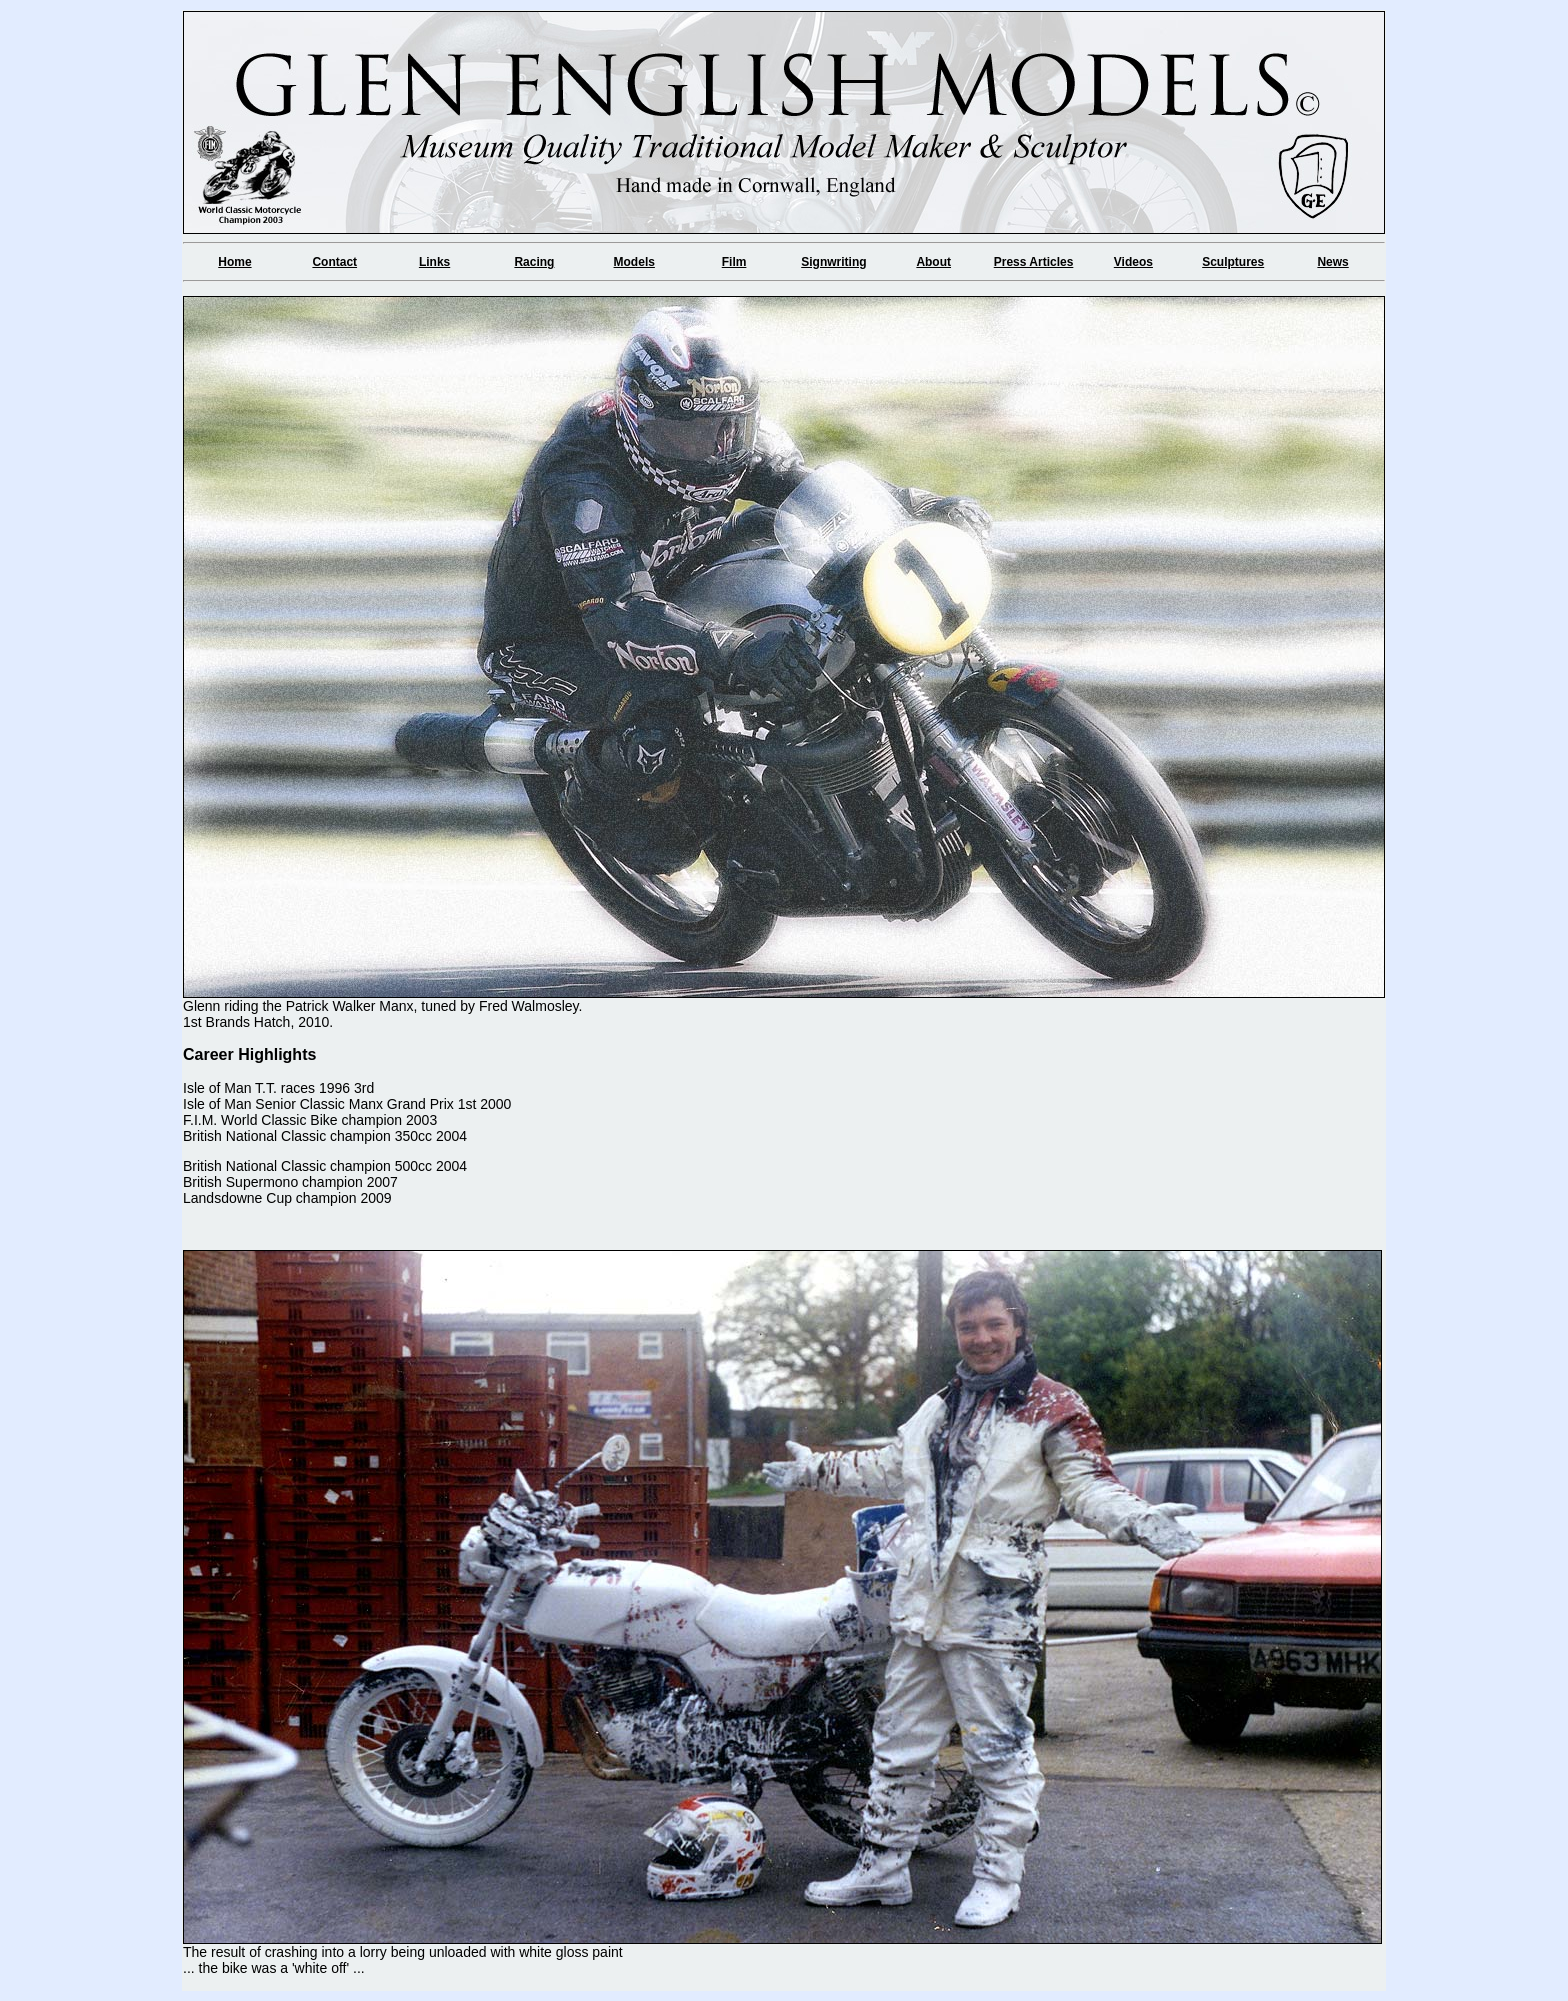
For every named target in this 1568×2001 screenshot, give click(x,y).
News (1332, 262)
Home (234, 262)
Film (734, 262)
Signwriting (833, 262)
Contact (334, 262)
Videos (1133, 262)
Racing (534, 262)
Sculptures (1233, 262)
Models (634, 262)
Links (434, 262)
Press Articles (1034, 262)
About (933, 262)
